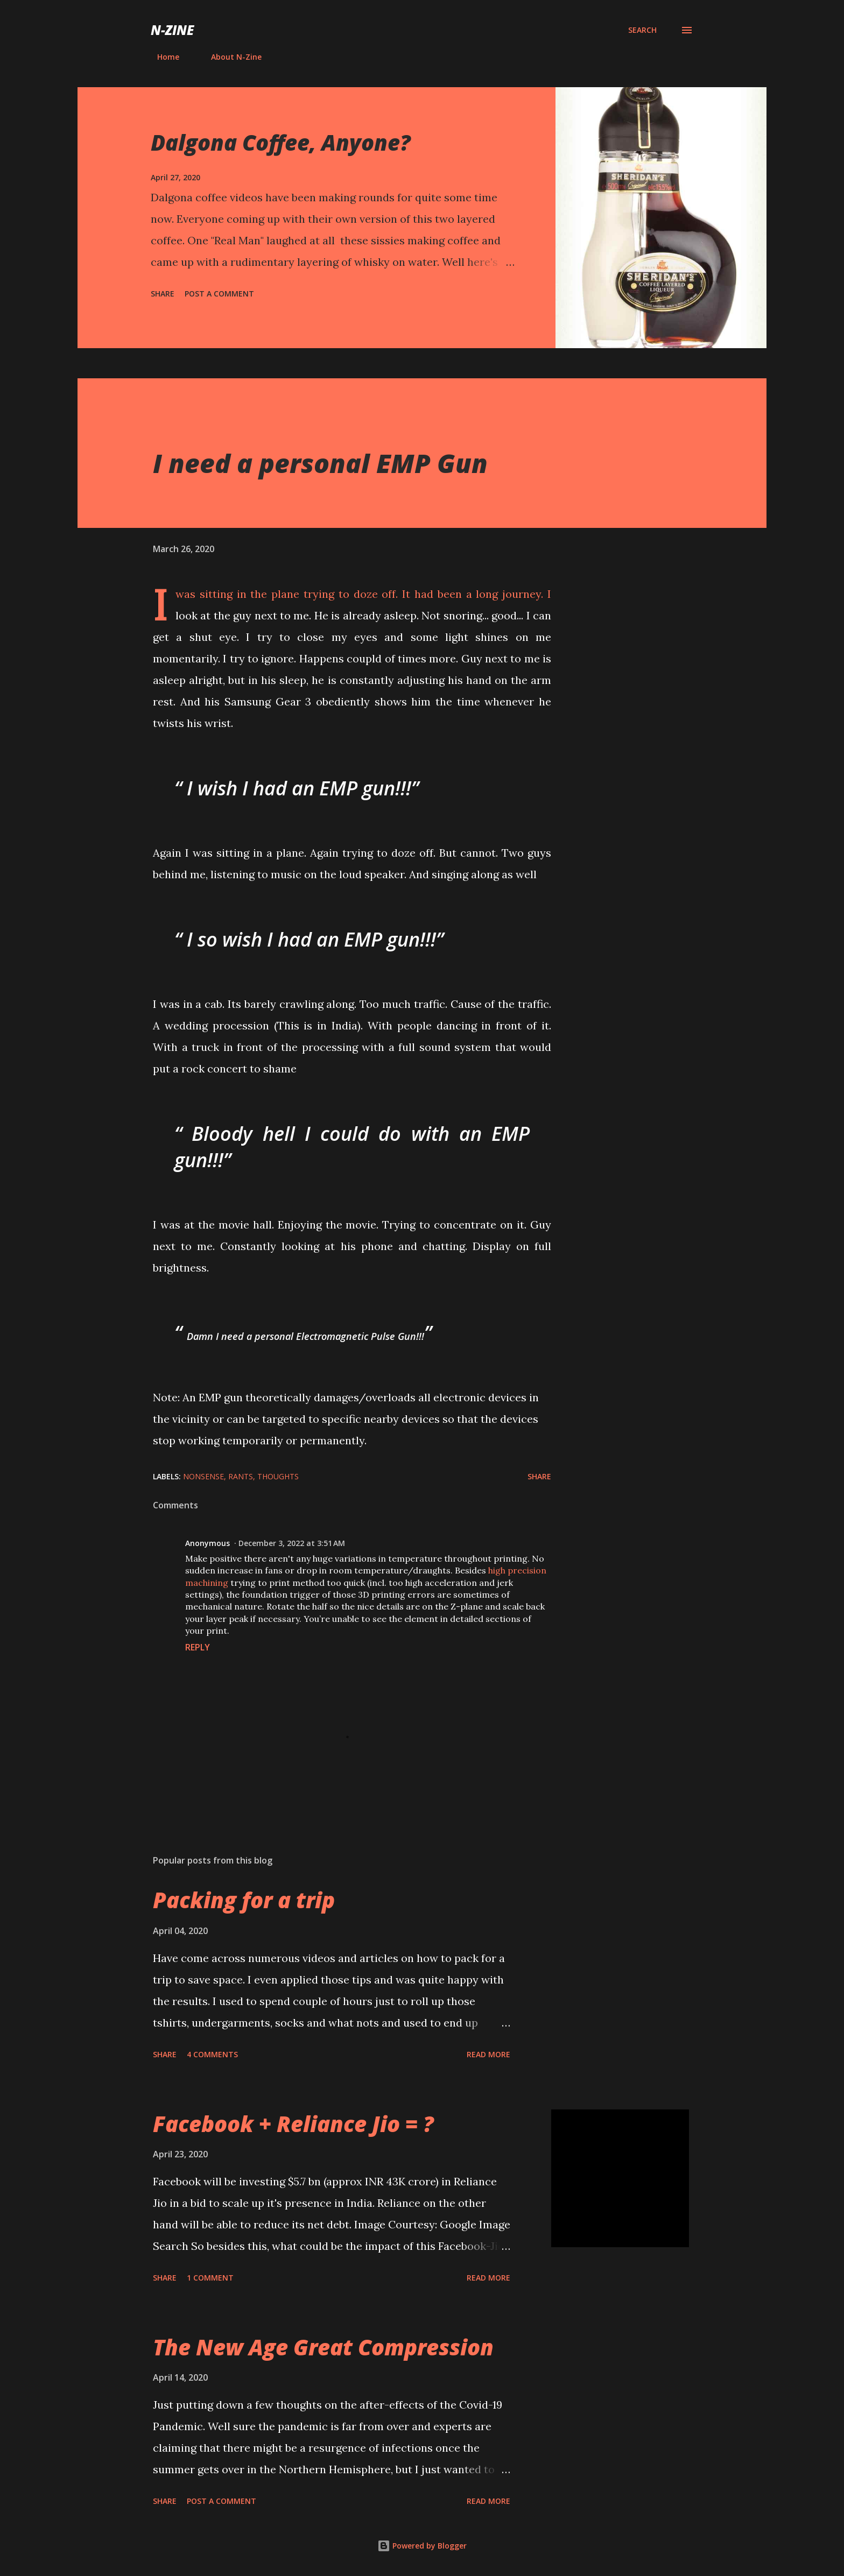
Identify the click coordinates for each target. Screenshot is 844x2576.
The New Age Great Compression (323, 2347)
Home (162, 57)
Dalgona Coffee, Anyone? (281, 142)
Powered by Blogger (422, 2545)
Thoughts (278, 1476)
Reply (197, 1647)
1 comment (210, 2277)
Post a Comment (219, 293)
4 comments (212, 2054)
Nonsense (203, 1476)
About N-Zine (230, 57)
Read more (488, 2054)
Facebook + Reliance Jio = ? (293, 2124)
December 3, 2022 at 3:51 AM (291, 1543)
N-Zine (172, 30)
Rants (240, 1476)
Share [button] (162, 293)
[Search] (642, 30)
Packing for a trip (244, 1900)
